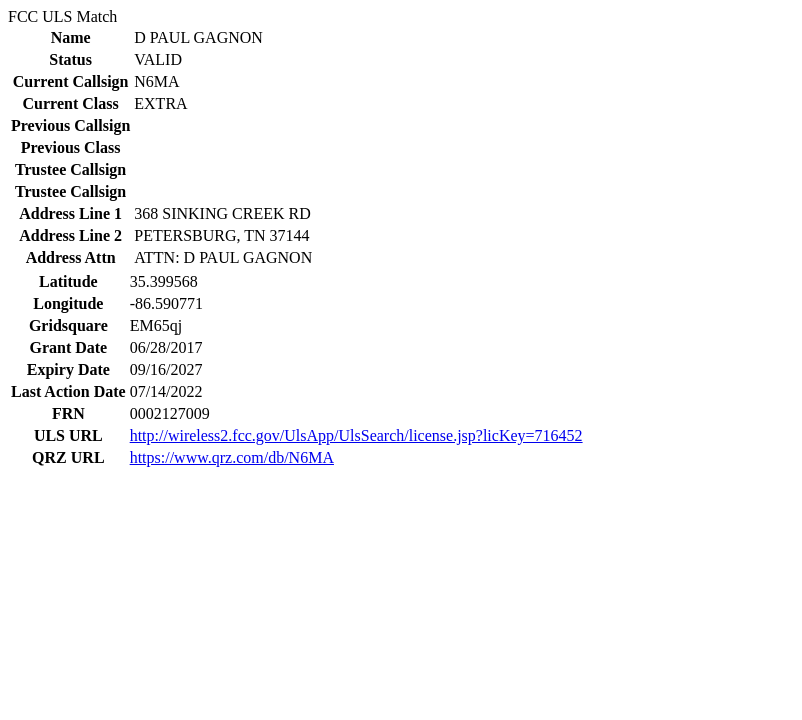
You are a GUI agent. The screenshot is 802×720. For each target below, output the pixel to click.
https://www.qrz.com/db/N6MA (232, 457)
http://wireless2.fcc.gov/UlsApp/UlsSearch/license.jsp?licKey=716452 (356, 435)
